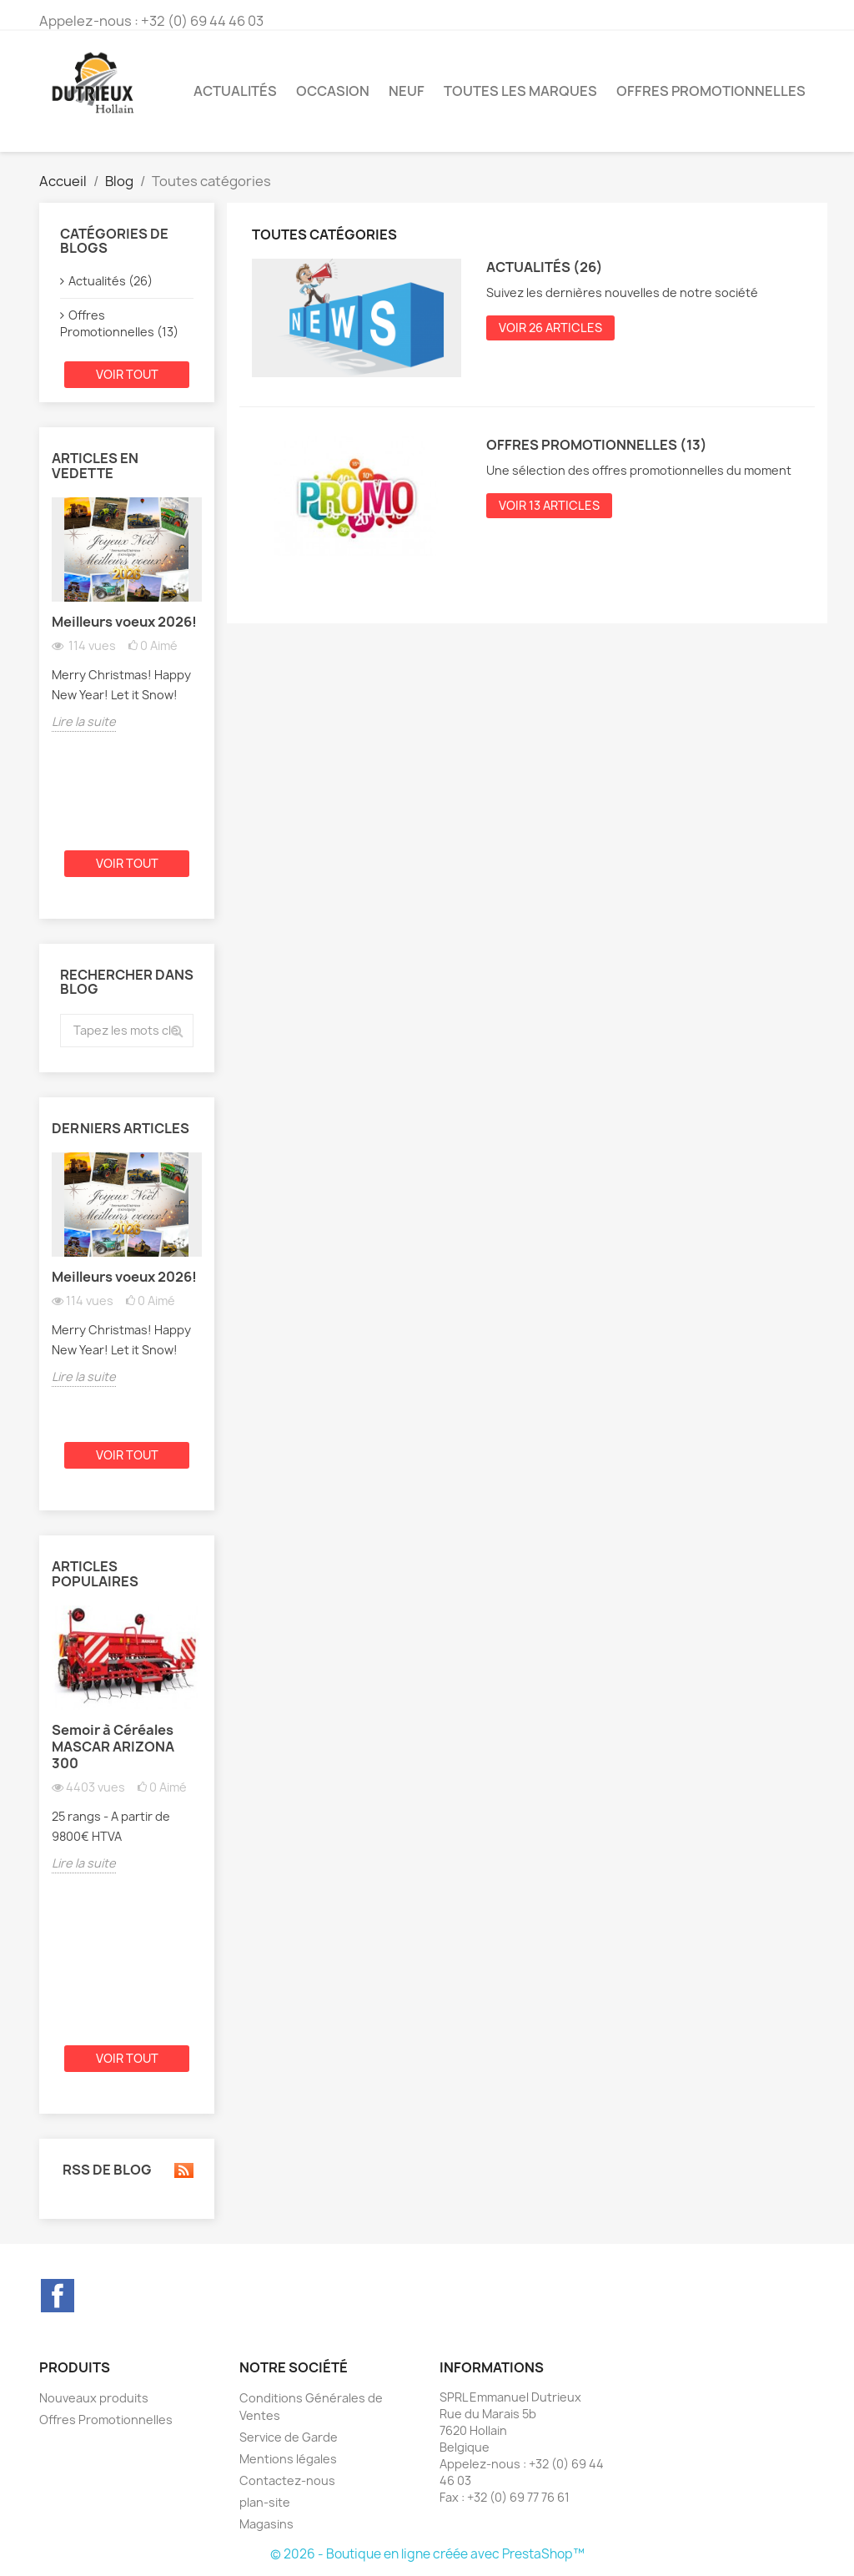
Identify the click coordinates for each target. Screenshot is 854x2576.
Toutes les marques (520, 91)
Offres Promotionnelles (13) (119, 323)
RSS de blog (126, 2170)
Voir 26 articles (550, 327)
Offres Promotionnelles (711, 91)
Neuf (406, 91)
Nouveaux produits (93, 2398)
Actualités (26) (110, 281)
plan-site (264, 2502)
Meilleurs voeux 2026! (124, 621)
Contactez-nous (287, 2480)
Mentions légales (288, 2459)
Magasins (266, 2524)
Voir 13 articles (549, 505)
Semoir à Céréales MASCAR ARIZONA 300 (113, 1746)
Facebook (57, 2295)
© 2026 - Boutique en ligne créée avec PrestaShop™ (427, 2554)
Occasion (332, 91)
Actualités (235, 91)
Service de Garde (288, 2437)
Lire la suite (84, 721)
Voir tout (127, 374)
